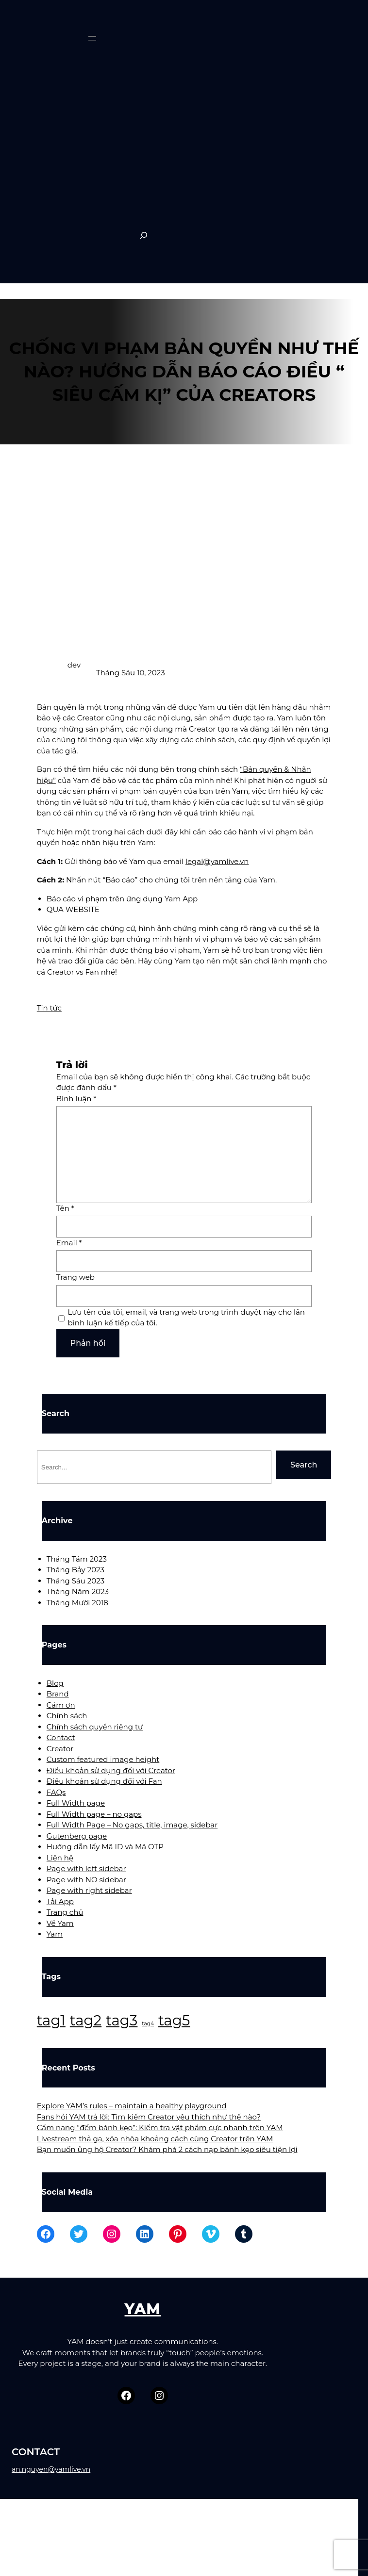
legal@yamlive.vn (217, 861)
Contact (61, 1737)
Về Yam (60, 1923)
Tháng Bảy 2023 (75, 1569)
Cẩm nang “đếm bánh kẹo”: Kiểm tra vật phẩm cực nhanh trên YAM (160, 2127)
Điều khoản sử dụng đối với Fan (104, 1781)
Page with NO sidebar (86, 1879)
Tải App (60, 1901)
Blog (55, 1683)
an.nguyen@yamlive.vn (51, 2469)
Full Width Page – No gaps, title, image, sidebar (132, 1824)
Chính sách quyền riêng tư (95, 1726)
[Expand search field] (144, 235)
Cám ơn (61, 1705)
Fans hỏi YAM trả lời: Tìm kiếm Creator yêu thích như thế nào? (149, 2116)
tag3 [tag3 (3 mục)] (121, 2020)
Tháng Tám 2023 (77, 1559)
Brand (58, 1693)
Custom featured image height (103, 1759)
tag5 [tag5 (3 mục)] (174, 2020)
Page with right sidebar (89, 1890)
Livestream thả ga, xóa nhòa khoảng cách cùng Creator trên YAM (155, 2138)
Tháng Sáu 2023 (75, 1580)
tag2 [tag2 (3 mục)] (85, 2020)
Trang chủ (65, 1912)
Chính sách (67, 1715)
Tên (65, 1208)
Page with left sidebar (86, 1868)
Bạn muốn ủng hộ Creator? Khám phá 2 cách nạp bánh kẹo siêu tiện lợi (167, 2149)
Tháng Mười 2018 (77, 1602)
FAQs (56, 1792)
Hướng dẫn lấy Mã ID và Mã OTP (105, 1846)
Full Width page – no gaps (94, 1814)
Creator (60, 1748)
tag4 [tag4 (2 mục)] (148, 2024)
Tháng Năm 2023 (78, 1591)
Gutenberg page (77, 1836)
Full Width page (76, 1803)
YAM (143, 2309)
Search (303, 1464)
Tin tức (49, 1007)
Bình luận (76, 1098)
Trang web (75, 1277)
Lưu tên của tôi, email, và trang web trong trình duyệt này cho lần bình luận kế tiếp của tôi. (186, 1317)
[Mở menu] (92, 38)
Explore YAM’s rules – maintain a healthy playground (132, 2105)
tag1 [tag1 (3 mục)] (51, 2020)
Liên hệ (60, 1857)
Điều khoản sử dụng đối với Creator (111, 1770)
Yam (55, 1934)
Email (69, 1242)
